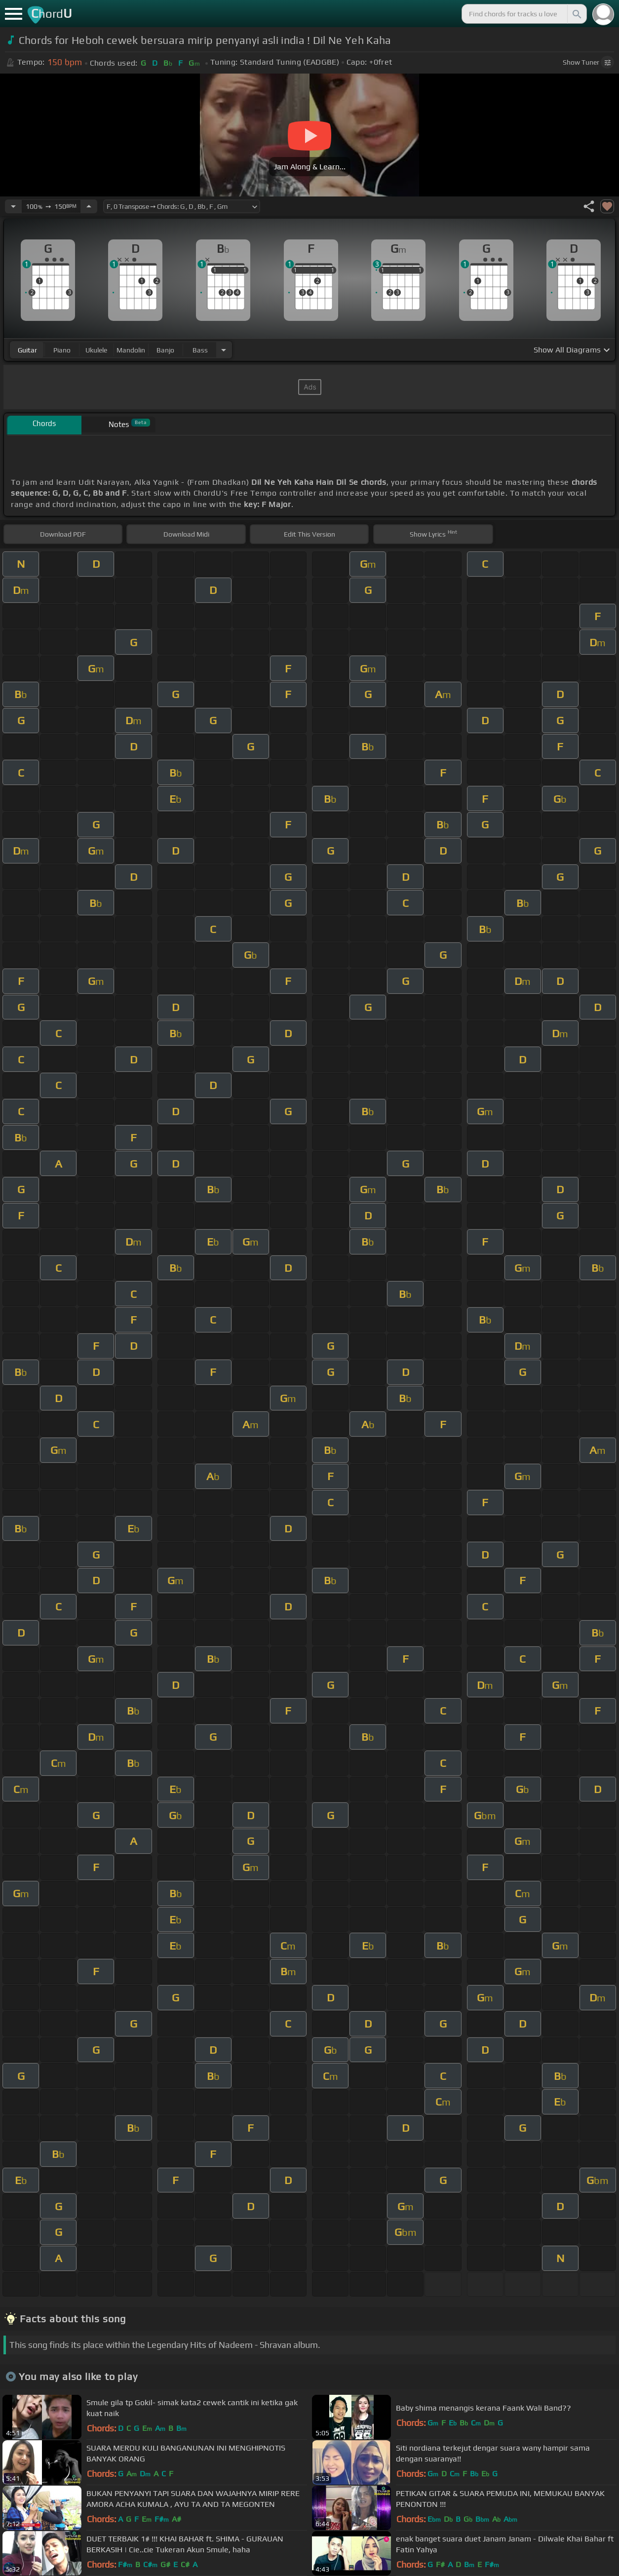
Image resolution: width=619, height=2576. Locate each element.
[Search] (576, 14)
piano (62, 350)
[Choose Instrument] (223, 349)
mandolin (130, 350)
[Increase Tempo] (88, 206)
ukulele (96, 350)
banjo (165, 350)
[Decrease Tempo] (13, 206)
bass (200, 350)
